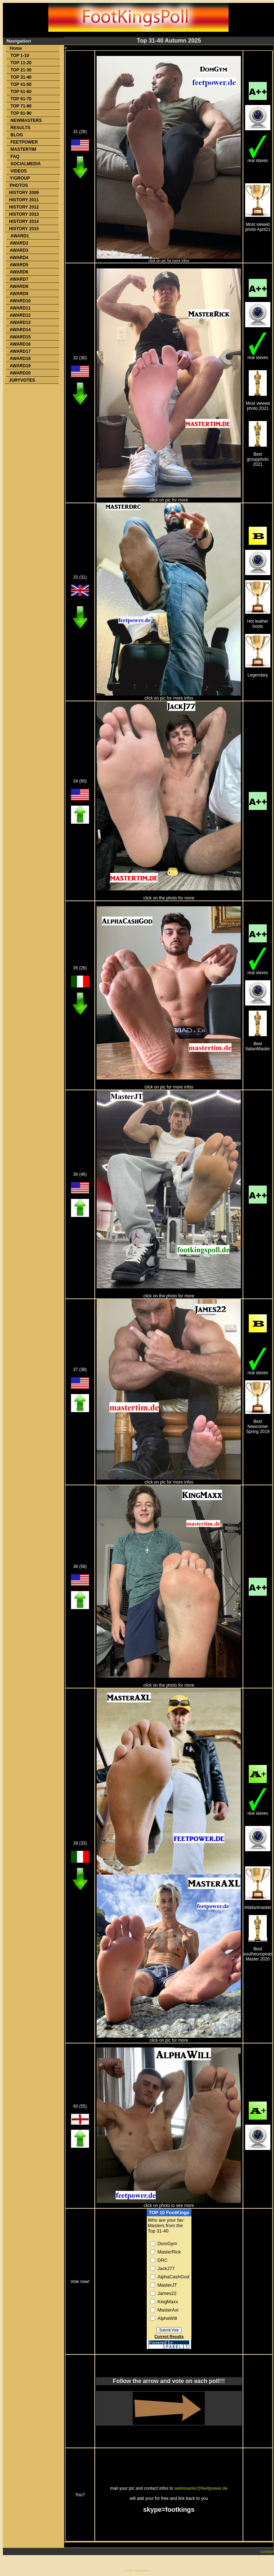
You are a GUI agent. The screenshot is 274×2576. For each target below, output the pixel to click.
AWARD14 (20, 329)
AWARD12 (20, 315)
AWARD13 (20, 322)
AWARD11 (20, 308)
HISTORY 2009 (24, 192)
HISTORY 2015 (24, 228)
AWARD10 (20, 300)
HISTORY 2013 (24, 214)
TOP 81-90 (20, 113)
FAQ (14, 156)
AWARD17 (20, 351)
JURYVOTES (22, 380)
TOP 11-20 (20, 62)
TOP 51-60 (20, 91)
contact (267, 2551)
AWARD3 (19, 250)
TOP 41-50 (20, 84)
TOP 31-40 (20, 77)
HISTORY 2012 (24, 207)
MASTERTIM (23, 149)
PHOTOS (19, 185)
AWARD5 (19, 264)
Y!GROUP (20, 178)
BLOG (16, 134)
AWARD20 (20, 373)
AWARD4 (19, 257)
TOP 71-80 (20, 106)
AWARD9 (19, 293)
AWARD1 (19, 235)
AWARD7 (19, 279)
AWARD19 (20, 365)
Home (16, 48)
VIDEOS (18, 171)
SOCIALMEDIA (25, 163)
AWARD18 (20, 358)
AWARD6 (19, 272)
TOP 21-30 (20, 70)
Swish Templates (137, 2570)
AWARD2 (19, 243)
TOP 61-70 (20, 98)
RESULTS (20, 127)
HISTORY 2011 (24, 199)
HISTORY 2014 (24, 221)
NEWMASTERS (26, 120)
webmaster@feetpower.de (200, 2488)
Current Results (169, 2336)
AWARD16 (20, 344)
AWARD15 (20, 336)
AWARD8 (19, 286)
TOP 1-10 (19, 55)
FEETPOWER (24, 142)
